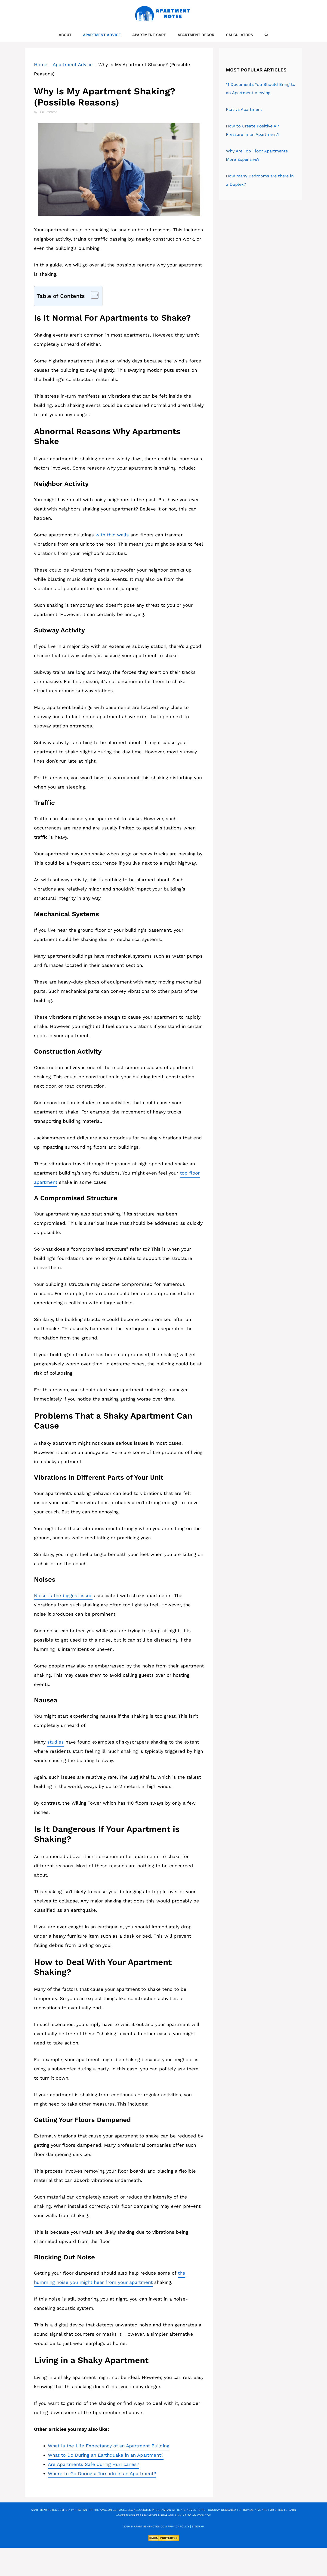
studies (55, 1742)
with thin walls (112, 535)
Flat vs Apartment (244, 109)
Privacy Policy (178, 2526)
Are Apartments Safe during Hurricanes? (93, 2464)
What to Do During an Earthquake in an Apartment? (106, 2455)
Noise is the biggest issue (63, 1595)
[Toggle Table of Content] (92, 295)
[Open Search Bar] (266, 35)
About (65, 35)
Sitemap (198, 2526)
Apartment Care (149, 35)
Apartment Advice (102, 35)
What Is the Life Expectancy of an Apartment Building (108, 2446)
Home (40, 64)
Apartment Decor (196, 35)
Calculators (239, 35)
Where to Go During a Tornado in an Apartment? (102, 2473)
